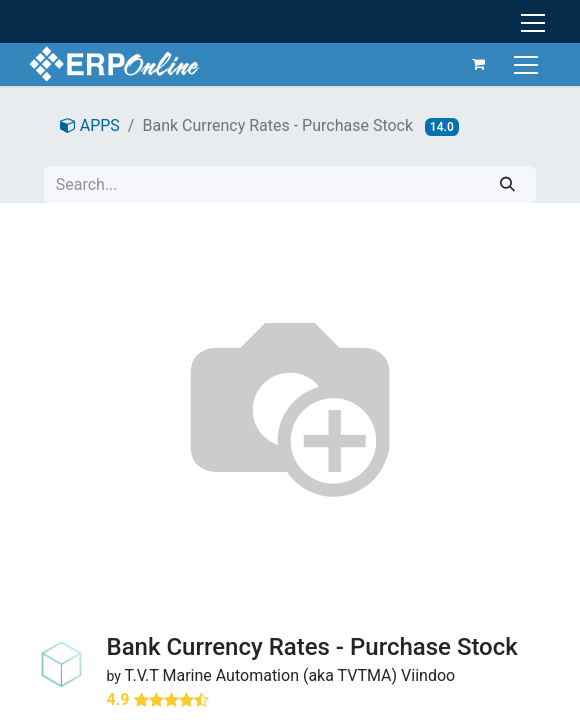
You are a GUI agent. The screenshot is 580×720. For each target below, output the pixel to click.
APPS (90, 125)
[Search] (507, 184)
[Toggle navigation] (527, 63)
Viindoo (428, 675)
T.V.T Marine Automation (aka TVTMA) (261, 675)
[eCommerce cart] (478, 64)
